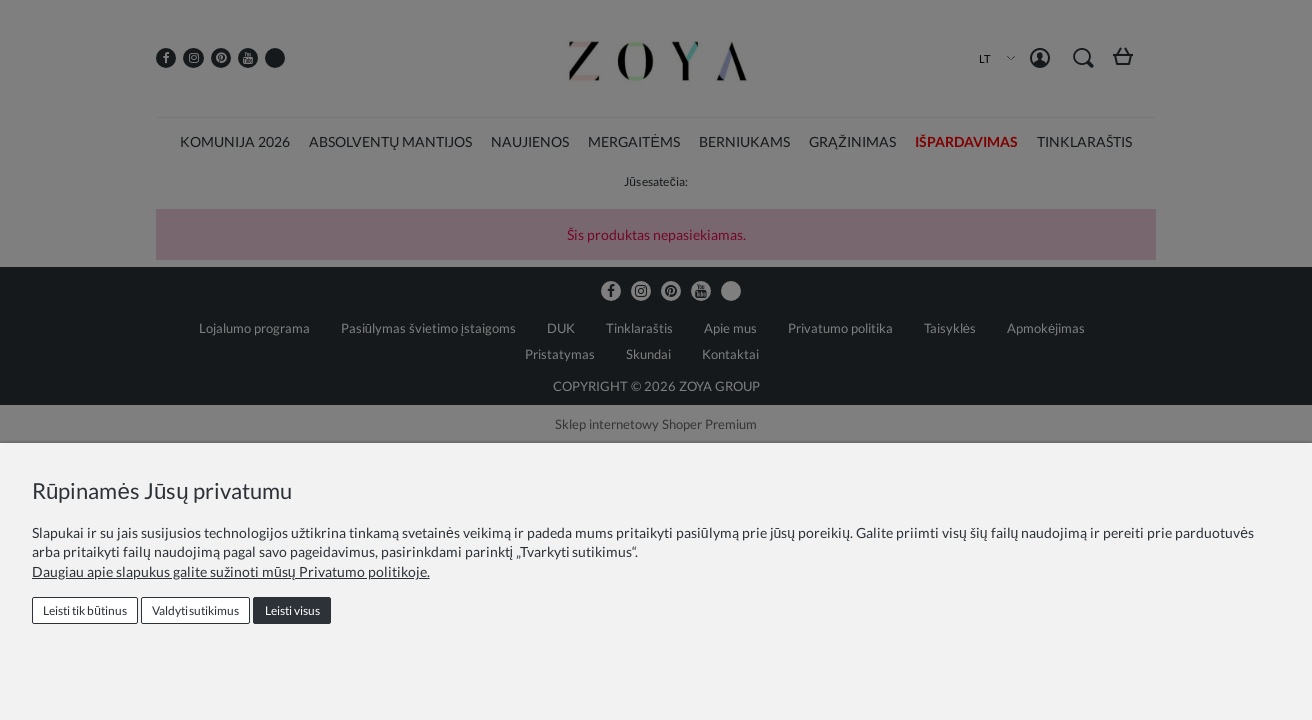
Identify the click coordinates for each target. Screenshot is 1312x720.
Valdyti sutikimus (195, 610)
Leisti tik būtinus (85, 610)
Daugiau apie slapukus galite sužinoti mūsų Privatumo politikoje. (231, 571)
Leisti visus (292, 610)
